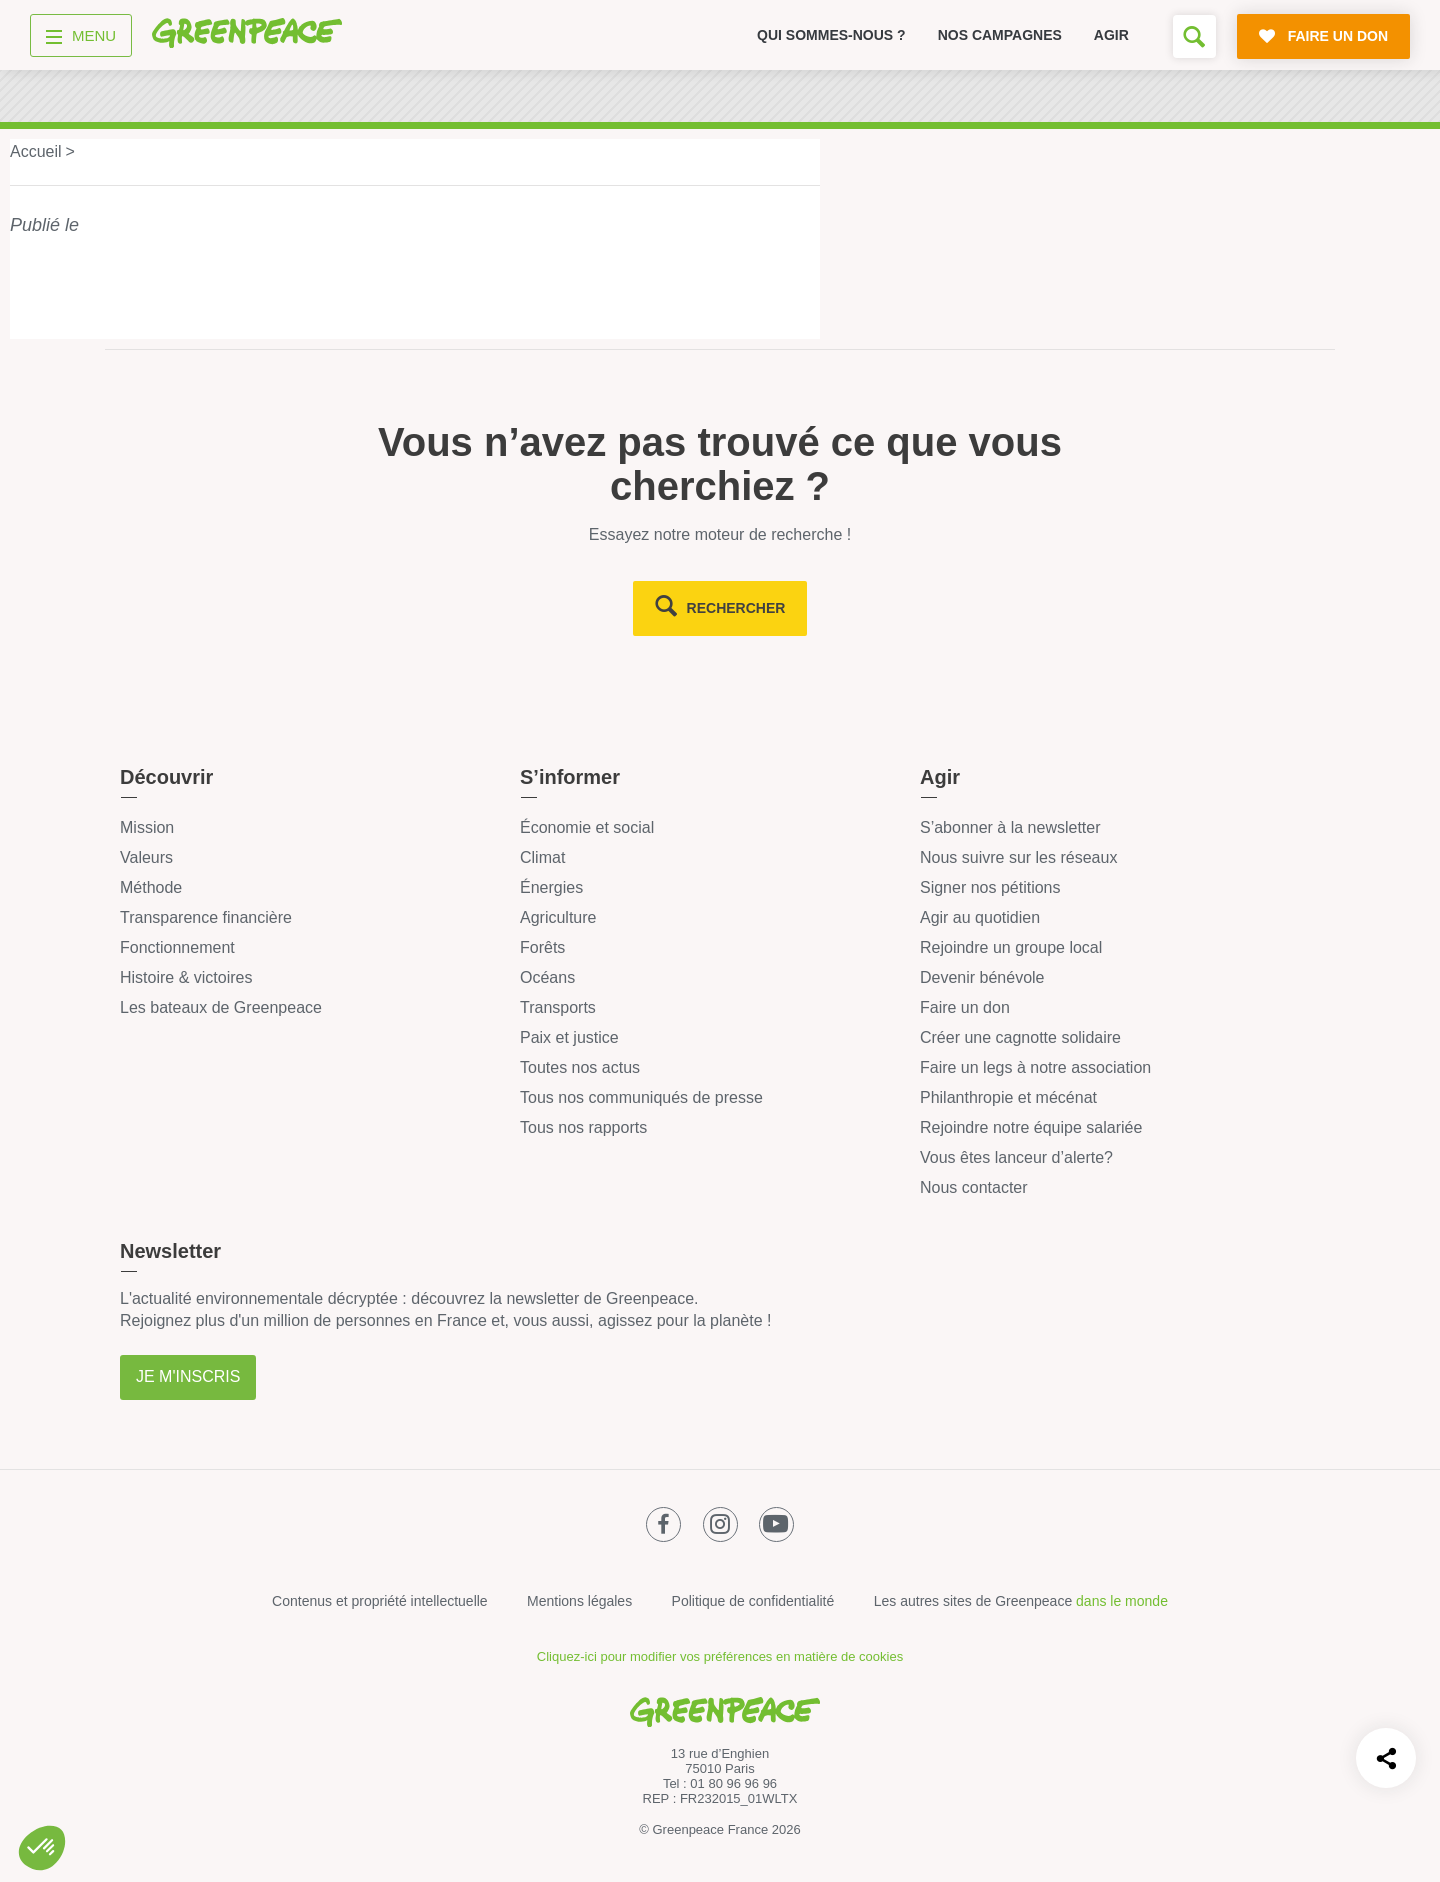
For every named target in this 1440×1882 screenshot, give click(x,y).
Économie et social (587, 827)
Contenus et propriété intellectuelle (380, 1601)
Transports (558, 1007)
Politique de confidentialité (753, 1601)
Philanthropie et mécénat (1008, 1097)
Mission (147, 827)
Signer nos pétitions (990, 887)
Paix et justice (569, 1037)
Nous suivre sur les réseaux (1018, 857)
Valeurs (146, 857)
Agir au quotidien (980, 917)
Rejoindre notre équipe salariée (1031, 1127)
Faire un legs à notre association (1035, 1067)
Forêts (542, 947)
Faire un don (965, 1007)
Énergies (551, 887)
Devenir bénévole (982, 977)
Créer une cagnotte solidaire (1020, 1037)
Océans (547, 977)
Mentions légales (579, 1601)
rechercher (736, 608)
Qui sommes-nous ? (831, 35)
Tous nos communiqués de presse (641, 1097)
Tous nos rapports (583, 1127)
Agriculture (558, 917)
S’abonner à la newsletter (1010, 827)
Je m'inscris (188, 1376)
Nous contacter (974, 1187)
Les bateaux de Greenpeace (221, 1007)
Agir (1111, 35)
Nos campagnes (1000, 35)
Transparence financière (206, 917)
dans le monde (1122, 1601)
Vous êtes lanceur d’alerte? (1016, 1157)
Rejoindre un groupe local (1011, 947)
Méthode (151, 887)
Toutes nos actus (580, 1067)
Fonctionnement (177, 947)
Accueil (36, 151)
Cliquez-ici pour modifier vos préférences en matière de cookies (720, 1656)
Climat (542, 857)
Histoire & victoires (186, 977)
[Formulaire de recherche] (1194, 36)
